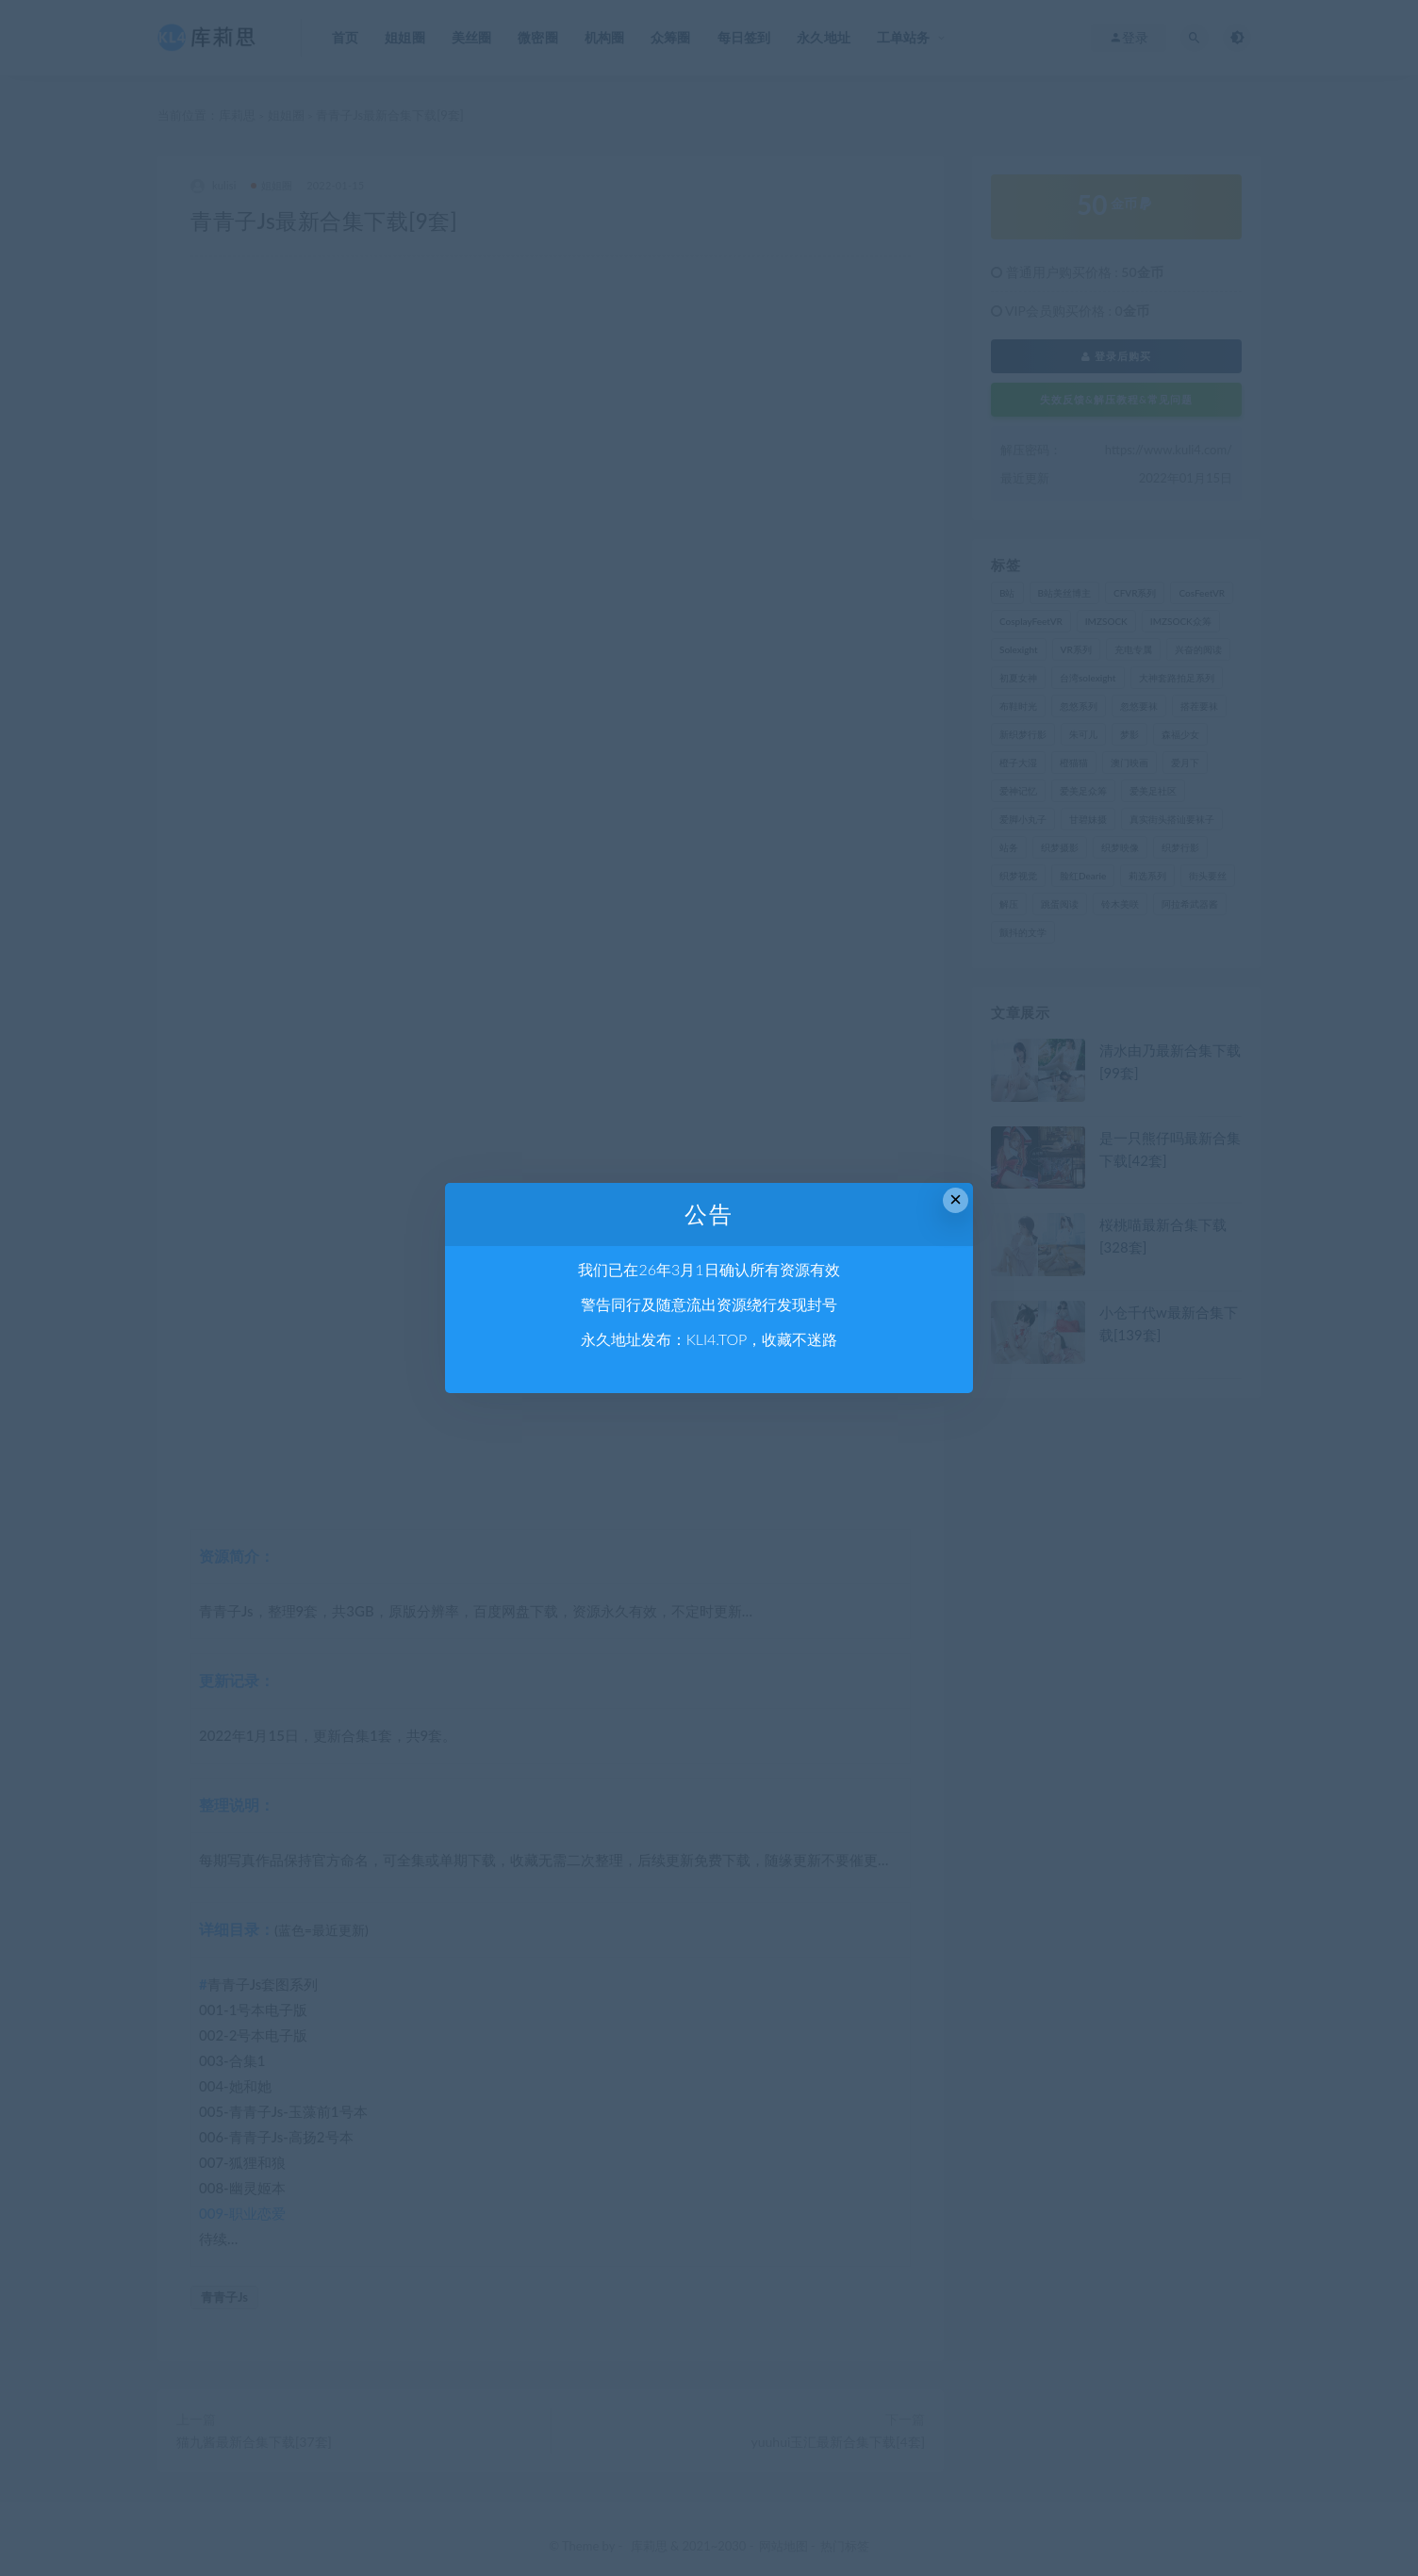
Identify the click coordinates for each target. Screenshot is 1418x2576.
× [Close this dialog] (955, 1199)
